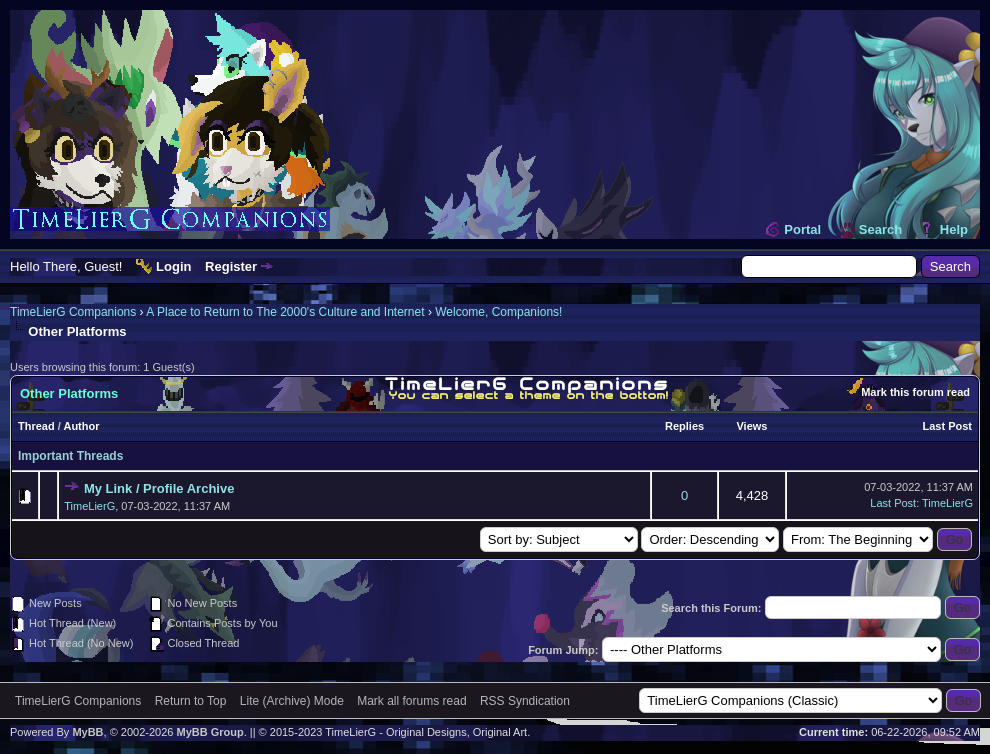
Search (880, 229)
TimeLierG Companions (73, 312)
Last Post (947, 426)
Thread (36, 426)
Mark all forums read (411, 701)
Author (81, 426)
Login (173, 266)
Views (751, 426)
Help (954, 229)
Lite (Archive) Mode (292, 701)
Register (231, 266)
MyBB (87, 732)
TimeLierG (89, 506)
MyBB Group (209, 732)
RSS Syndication (525, 701)
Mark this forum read (915, 392)
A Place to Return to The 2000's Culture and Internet (285, 312)
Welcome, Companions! (498, 312)
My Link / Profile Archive (159, 488)
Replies (684, 426)
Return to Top (191, 701)
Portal (802, 229)
